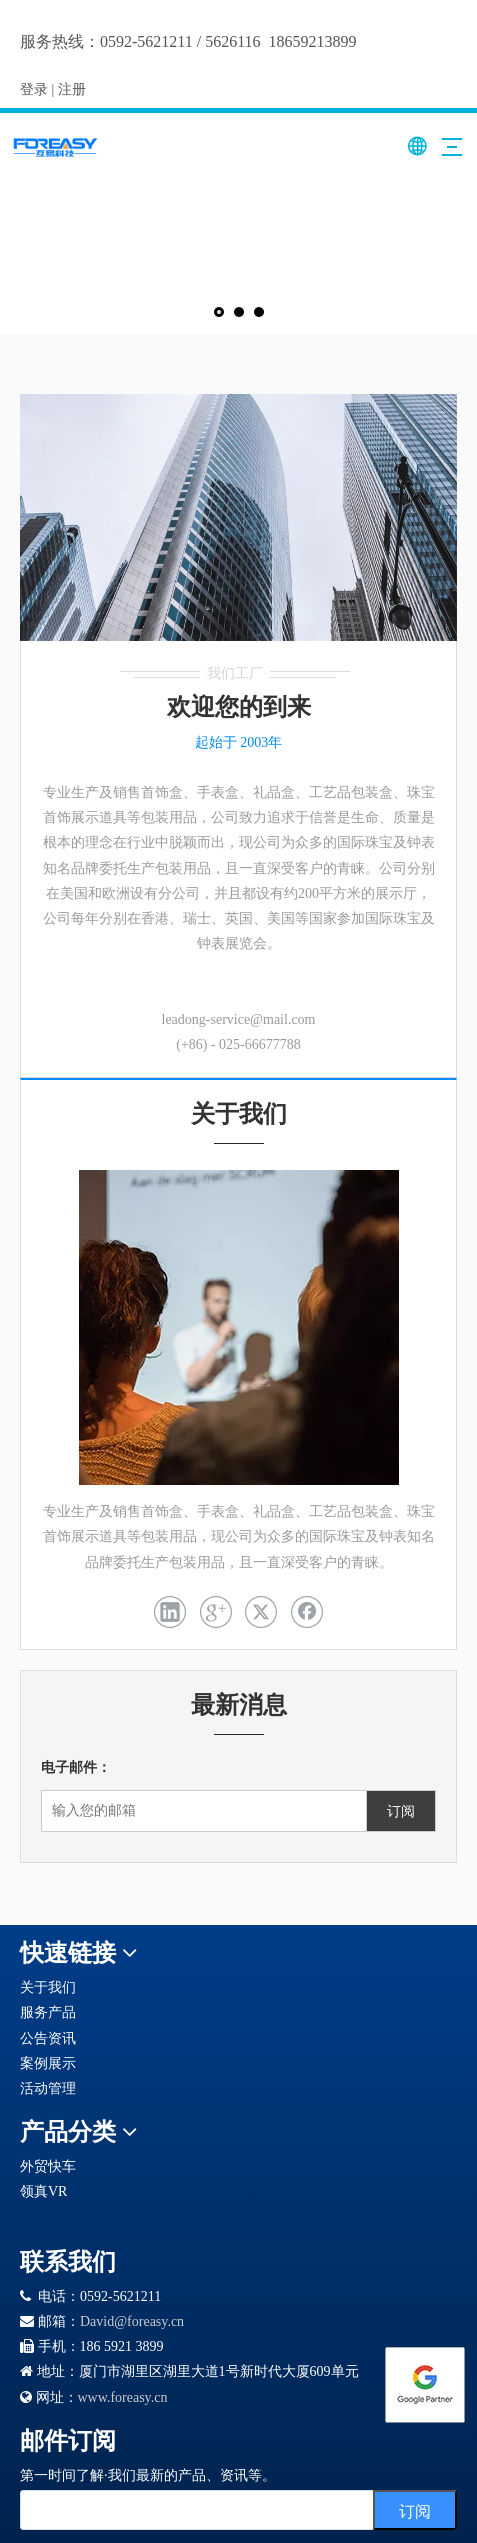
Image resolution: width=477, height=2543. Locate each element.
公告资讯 (48, 2038)
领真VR (43, 2191)
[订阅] (401, 1811)
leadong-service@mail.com (239, 1019)
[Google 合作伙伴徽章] (92, 2218)
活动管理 (48, 2088)
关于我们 (48, 1987)
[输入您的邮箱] (219, 1811)
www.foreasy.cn (123, 2397)
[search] (217, 2510)
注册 (72, 89)
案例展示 (48, 2063)
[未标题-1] (238, 518)
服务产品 (48, 2012)
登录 (34, 89)
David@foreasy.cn (132, 2321)
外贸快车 (48, 2166)
